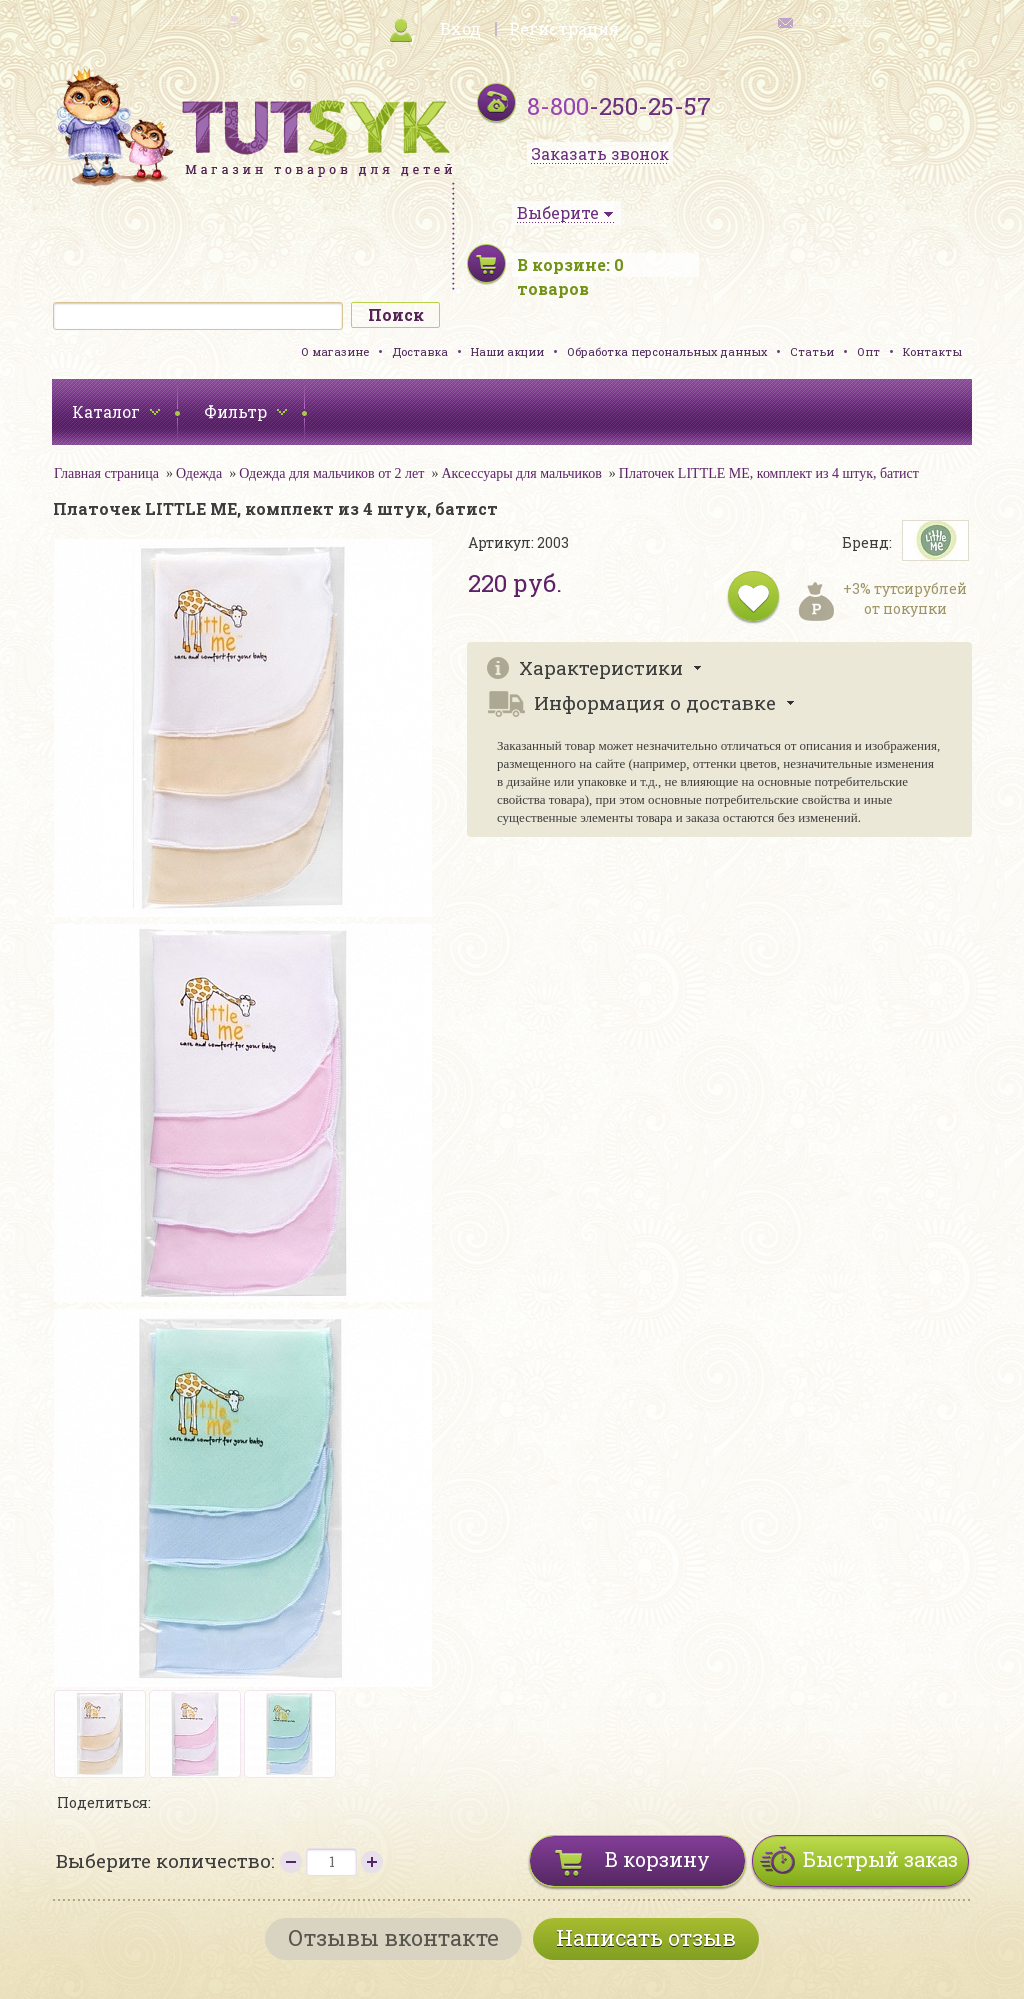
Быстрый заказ (880, 1859)
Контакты (932, 351)
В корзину (657, 1859)
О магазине (335, 351)
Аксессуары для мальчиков (521, 473)
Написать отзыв (646, 1937)
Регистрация (564, 28)
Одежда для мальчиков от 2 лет (331, 473)
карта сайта (188, 20)
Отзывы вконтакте (393, 1937)
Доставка (420, 351)
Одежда (199, 473)
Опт (868, 351)
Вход (460, 28)
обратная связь (840, 20)
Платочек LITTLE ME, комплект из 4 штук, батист (769, 473)
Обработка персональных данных (667, 351)
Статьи (812, 351)
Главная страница (106, 473)
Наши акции (507, 351)
